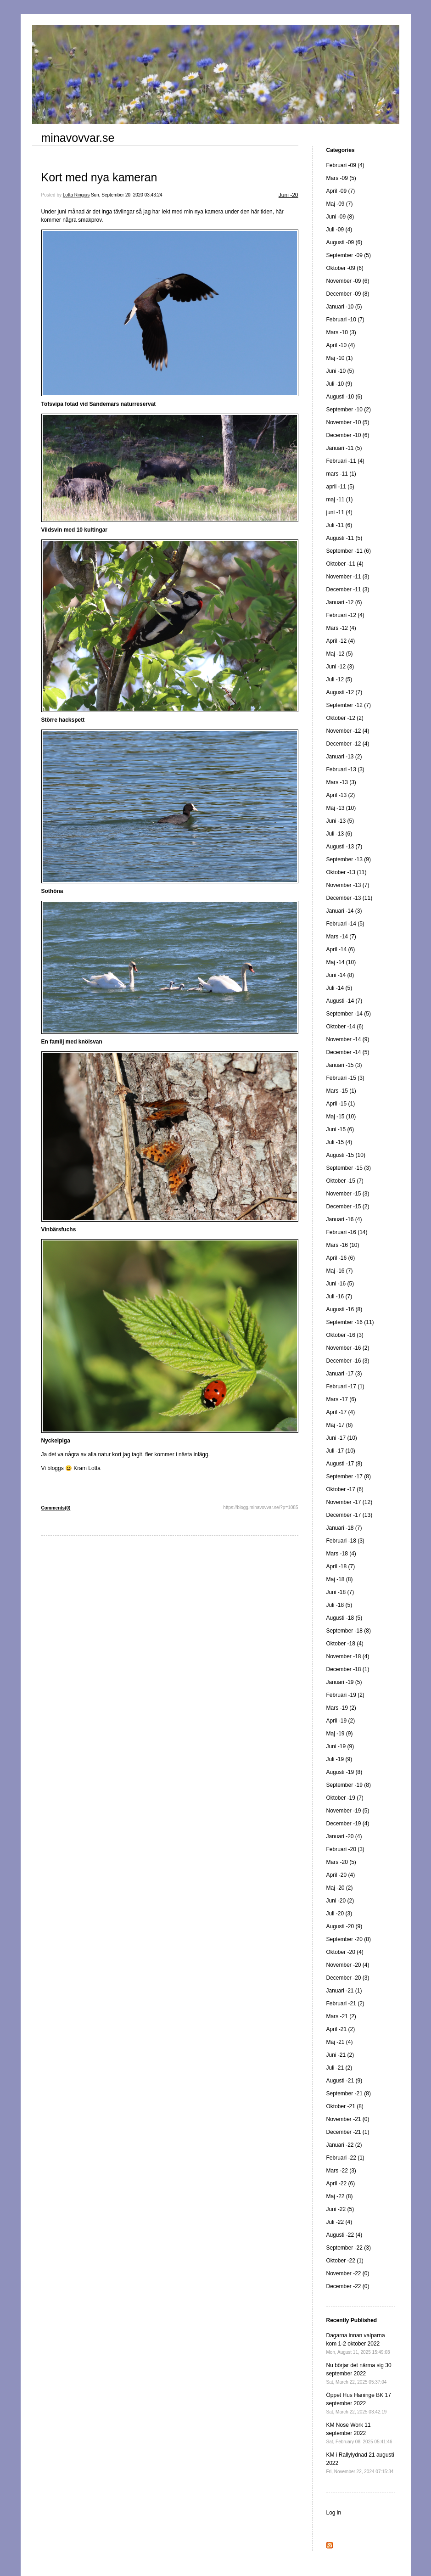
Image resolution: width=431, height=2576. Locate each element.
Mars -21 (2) (341, 2016)
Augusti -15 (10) (345, 1155)
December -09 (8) (347, 294)
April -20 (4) (340, 1875)
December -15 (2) (347, 1206)
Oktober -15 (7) (345, 1181)
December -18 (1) (347, 1669)
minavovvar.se (78, 137)
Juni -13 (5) (340, 821)
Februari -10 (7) (345, 319)
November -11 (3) (347, 576)
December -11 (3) (347, 589)
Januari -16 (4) (344, 1219)
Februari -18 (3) (345, 1541)
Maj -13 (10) (341, 808)
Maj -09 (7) (339, 204)
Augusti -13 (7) (344, 846)
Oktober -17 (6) (345, 1489)
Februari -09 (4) (345, 165)
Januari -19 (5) (344, 1682)
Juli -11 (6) (339, 525)
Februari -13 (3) (345, 769)
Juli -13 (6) (339, 834)
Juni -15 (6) (340, 1129)
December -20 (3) (347, 1978)
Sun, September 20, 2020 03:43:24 (126, 194)
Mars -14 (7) (341, 936)
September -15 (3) (348, 1168)
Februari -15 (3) (345, 1078)
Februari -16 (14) (347, 1232)
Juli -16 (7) (339, 1296)
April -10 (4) (340, 345)
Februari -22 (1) (345, 2158)
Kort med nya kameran (99, 177)
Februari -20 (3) (345, 1849)
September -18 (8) (348, 1631)
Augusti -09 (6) (344, 242)
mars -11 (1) (341, 474)
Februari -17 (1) (345, 1386)
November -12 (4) (347, 731)
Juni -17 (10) (341, 1438)
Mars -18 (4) (341, 1553)
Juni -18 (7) (340, 1592)
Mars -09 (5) (341, 178)
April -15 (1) (340, 1103)
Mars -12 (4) (341, 628)
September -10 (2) (348, 409)
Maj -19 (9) (339, 1733)
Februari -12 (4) (345, 615)
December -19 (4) (347, 1823)
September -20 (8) (348, 1939)
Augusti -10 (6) (344, 396)
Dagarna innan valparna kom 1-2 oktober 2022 (358, 2343)
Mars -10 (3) (341, 332)
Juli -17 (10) (340, 1451)
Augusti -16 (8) (344, 1309)
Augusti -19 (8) (344, 1772)
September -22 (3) (348, 2248)
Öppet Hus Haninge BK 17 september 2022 (358, 2403)
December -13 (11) (349, 898)
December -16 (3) (347, 1361)
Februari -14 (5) (345, 923)
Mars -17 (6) (341, 1399)
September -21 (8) (348, 2093)
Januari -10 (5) (344, 306)
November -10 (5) (347, 422)
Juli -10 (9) (339, 384)
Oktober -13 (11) (346, 872)
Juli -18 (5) (339, 1605)
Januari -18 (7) (344, 1528)
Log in (333, 2512)
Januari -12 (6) (344, 602)
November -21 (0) (347, 2119)
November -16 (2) (347, 1348)
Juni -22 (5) (340, 2209)
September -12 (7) (348, 705)
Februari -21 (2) (345, 2003)
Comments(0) (56, 1507)
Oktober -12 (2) (345, 718)
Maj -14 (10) (341, 962)
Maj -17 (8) (339, 1425)
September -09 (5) (348, 255)
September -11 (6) (348, 551)
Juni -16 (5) (340, 1283)
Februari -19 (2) (345, 1695)
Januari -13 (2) (344, 756)
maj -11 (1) (339, 499)
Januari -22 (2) (344, 2145)
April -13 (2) (340, 795)
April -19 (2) (340, 1720)
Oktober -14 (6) (345, 1026)
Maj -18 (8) (339, 1579)
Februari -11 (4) (345, 461)
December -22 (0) (347, 2286)
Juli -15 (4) (339, 1142)
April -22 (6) (340, 2183)
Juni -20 (288, 195)
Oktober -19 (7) (345, 1798)
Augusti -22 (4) (344, 2235)
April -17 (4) (340, 1412)
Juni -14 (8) (340, 975)
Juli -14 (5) (339, 988)
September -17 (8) (348, 1476)
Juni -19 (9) (340, 1746)
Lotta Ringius (76, 194)
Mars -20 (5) (341, 1862)
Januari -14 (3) (344, 911)
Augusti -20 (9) (344, 1926)
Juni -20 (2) (340, 1900)
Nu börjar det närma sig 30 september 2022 (359, 2373)
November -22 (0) (347, 2273)
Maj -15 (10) (341, 1116)
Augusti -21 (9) (344, 2080)
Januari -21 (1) (344, 1990)
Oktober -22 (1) (345, 2260)
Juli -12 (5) (339, 679)
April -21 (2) (340, 2029)
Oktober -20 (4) (345, 1952)
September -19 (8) (348, 1785)
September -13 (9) (348, 859)
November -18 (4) (347, 1656)
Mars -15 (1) (341, 1091)
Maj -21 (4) (339, 2042)
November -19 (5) (347, 1810)
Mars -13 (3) (341, 782)
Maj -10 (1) (339, 358)
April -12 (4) (340, 641)
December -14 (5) (347, 1052)
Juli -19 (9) (339, 1759)
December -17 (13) (349, 1515)
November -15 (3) (347, 1193)
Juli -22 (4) (339, 2222)
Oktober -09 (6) (345, 268)
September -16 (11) (350, 1322)
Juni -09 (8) (340, 216)
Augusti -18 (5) (344, 1618)
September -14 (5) (348, 1013)
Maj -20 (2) (339, 1888)
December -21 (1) (347, 2132)
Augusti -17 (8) (344, 1463)
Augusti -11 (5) (344, 538)
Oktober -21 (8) (345, 2106)
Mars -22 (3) (341, 2170)
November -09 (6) (347, 281)
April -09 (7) (340, 191)
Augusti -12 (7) (344, 692)
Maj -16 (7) (339, 1271)
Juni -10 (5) (340, 371)
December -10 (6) (347, 435)
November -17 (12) (349, 1502)
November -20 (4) (347, 1965)
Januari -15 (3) (344, 1065)
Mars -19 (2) (341, 1708)
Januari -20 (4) (344, 1836)
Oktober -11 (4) (345, 564)
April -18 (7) (340, 1566)
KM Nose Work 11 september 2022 (359, 2433)
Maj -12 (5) (339, 654)
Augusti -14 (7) (344, 1001)
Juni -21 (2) (340, 2055)
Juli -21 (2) (339, 2068)
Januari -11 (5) (344, 448)
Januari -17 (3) (344, 1373)
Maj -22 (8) (339, 2196)
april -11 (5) (340, 486)
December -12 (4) (347, 744)
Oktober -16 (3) (345, 1335)
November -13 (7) (347, 885)
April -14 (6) (340, 949)
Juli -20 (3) (339, 1913)
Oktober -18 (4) (345, 1643)
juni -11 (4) (339, 512)
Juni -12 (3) (340, 666)
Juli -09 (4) (339, 229)
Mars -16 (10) (342, 1245)
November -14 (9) (347, 1039)
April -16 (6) (340, 1258)
